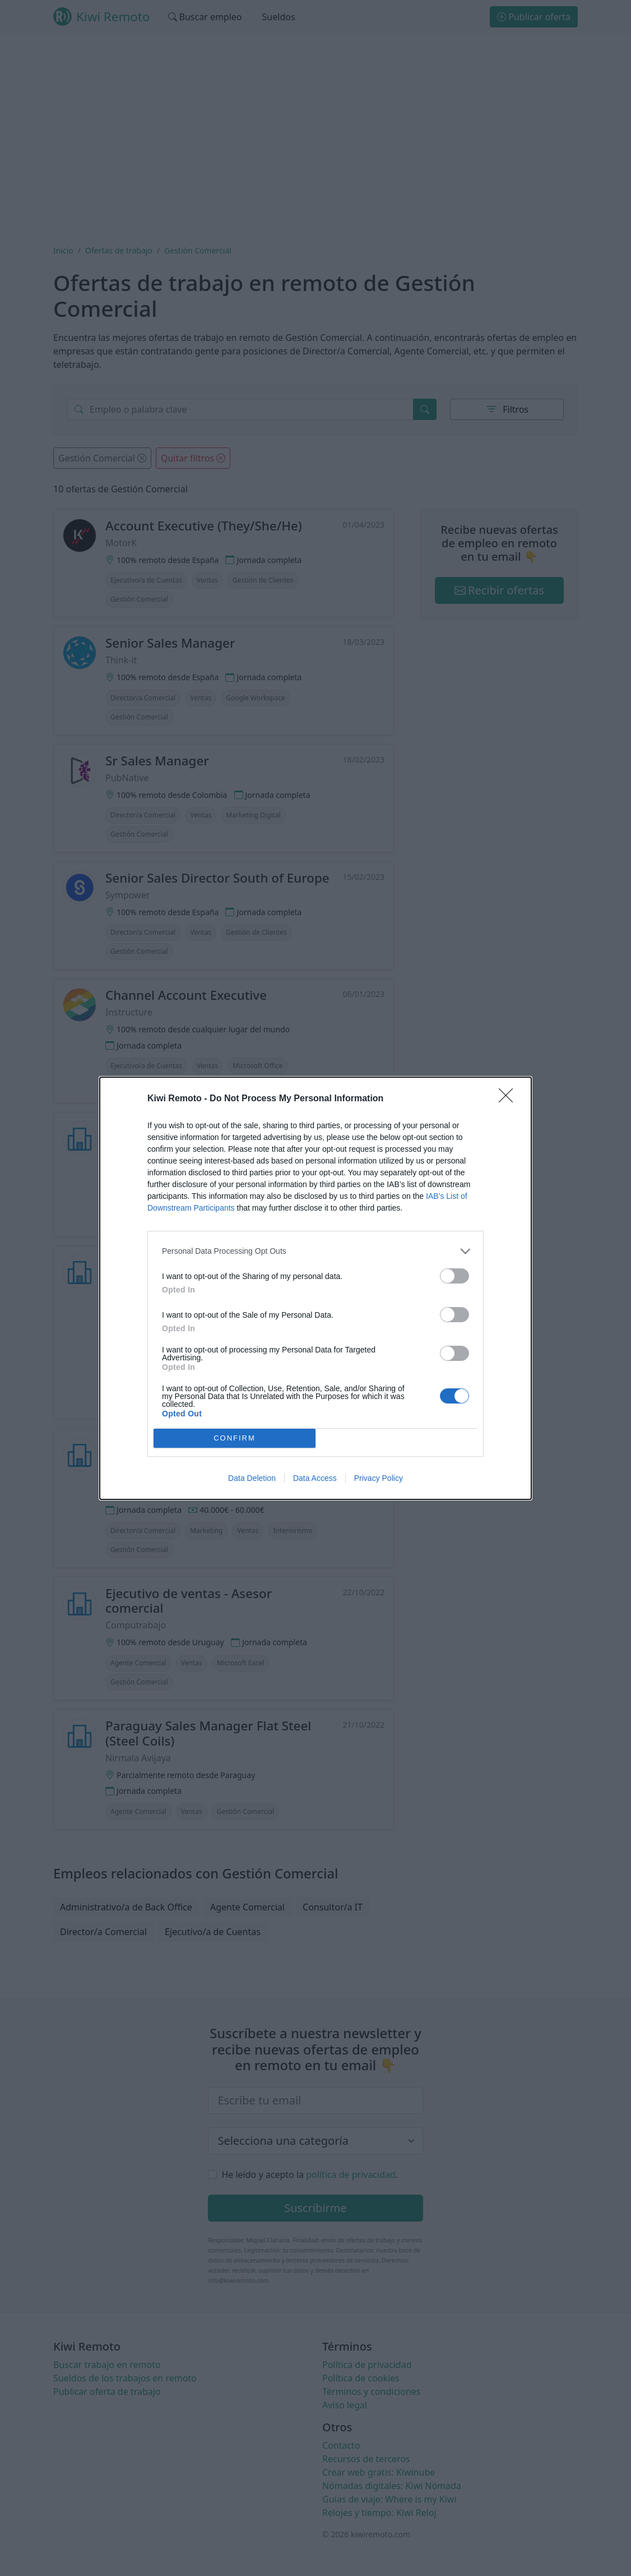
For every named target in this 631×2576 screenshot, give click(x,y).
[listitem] (315, 1251)
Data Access (315, 1478)
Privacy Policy (378, 1478)
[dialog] (315, 1288)
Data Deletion (252, 1478)
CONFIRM (235, 1438)
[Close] (509, 1099)
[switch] (454, 1276)
